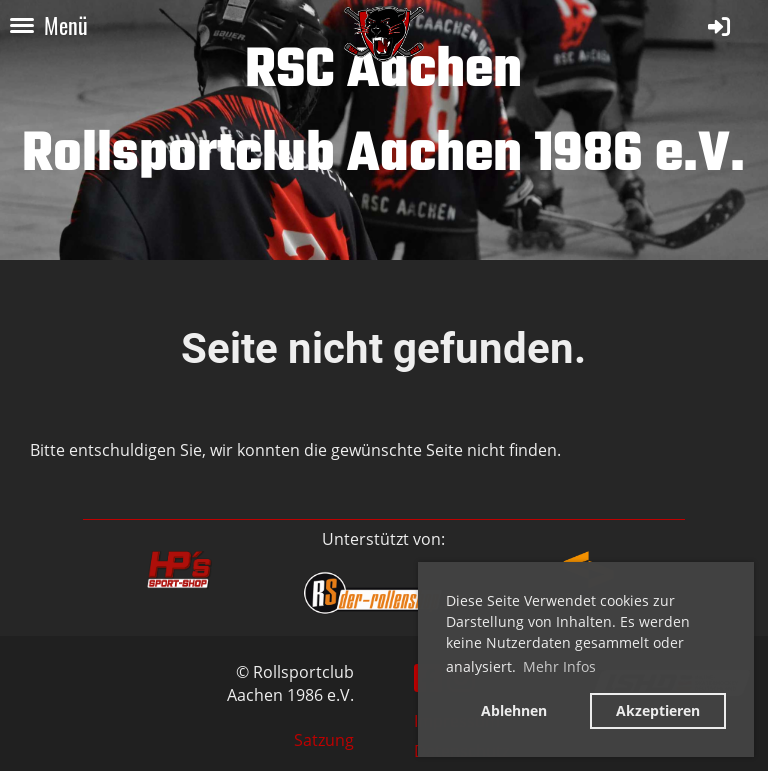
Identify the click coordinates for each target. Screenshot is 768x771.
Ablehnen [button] (514, 710)
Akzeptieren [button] (658, 710)
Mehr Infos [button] (559, 666)
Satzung (324, 740)
